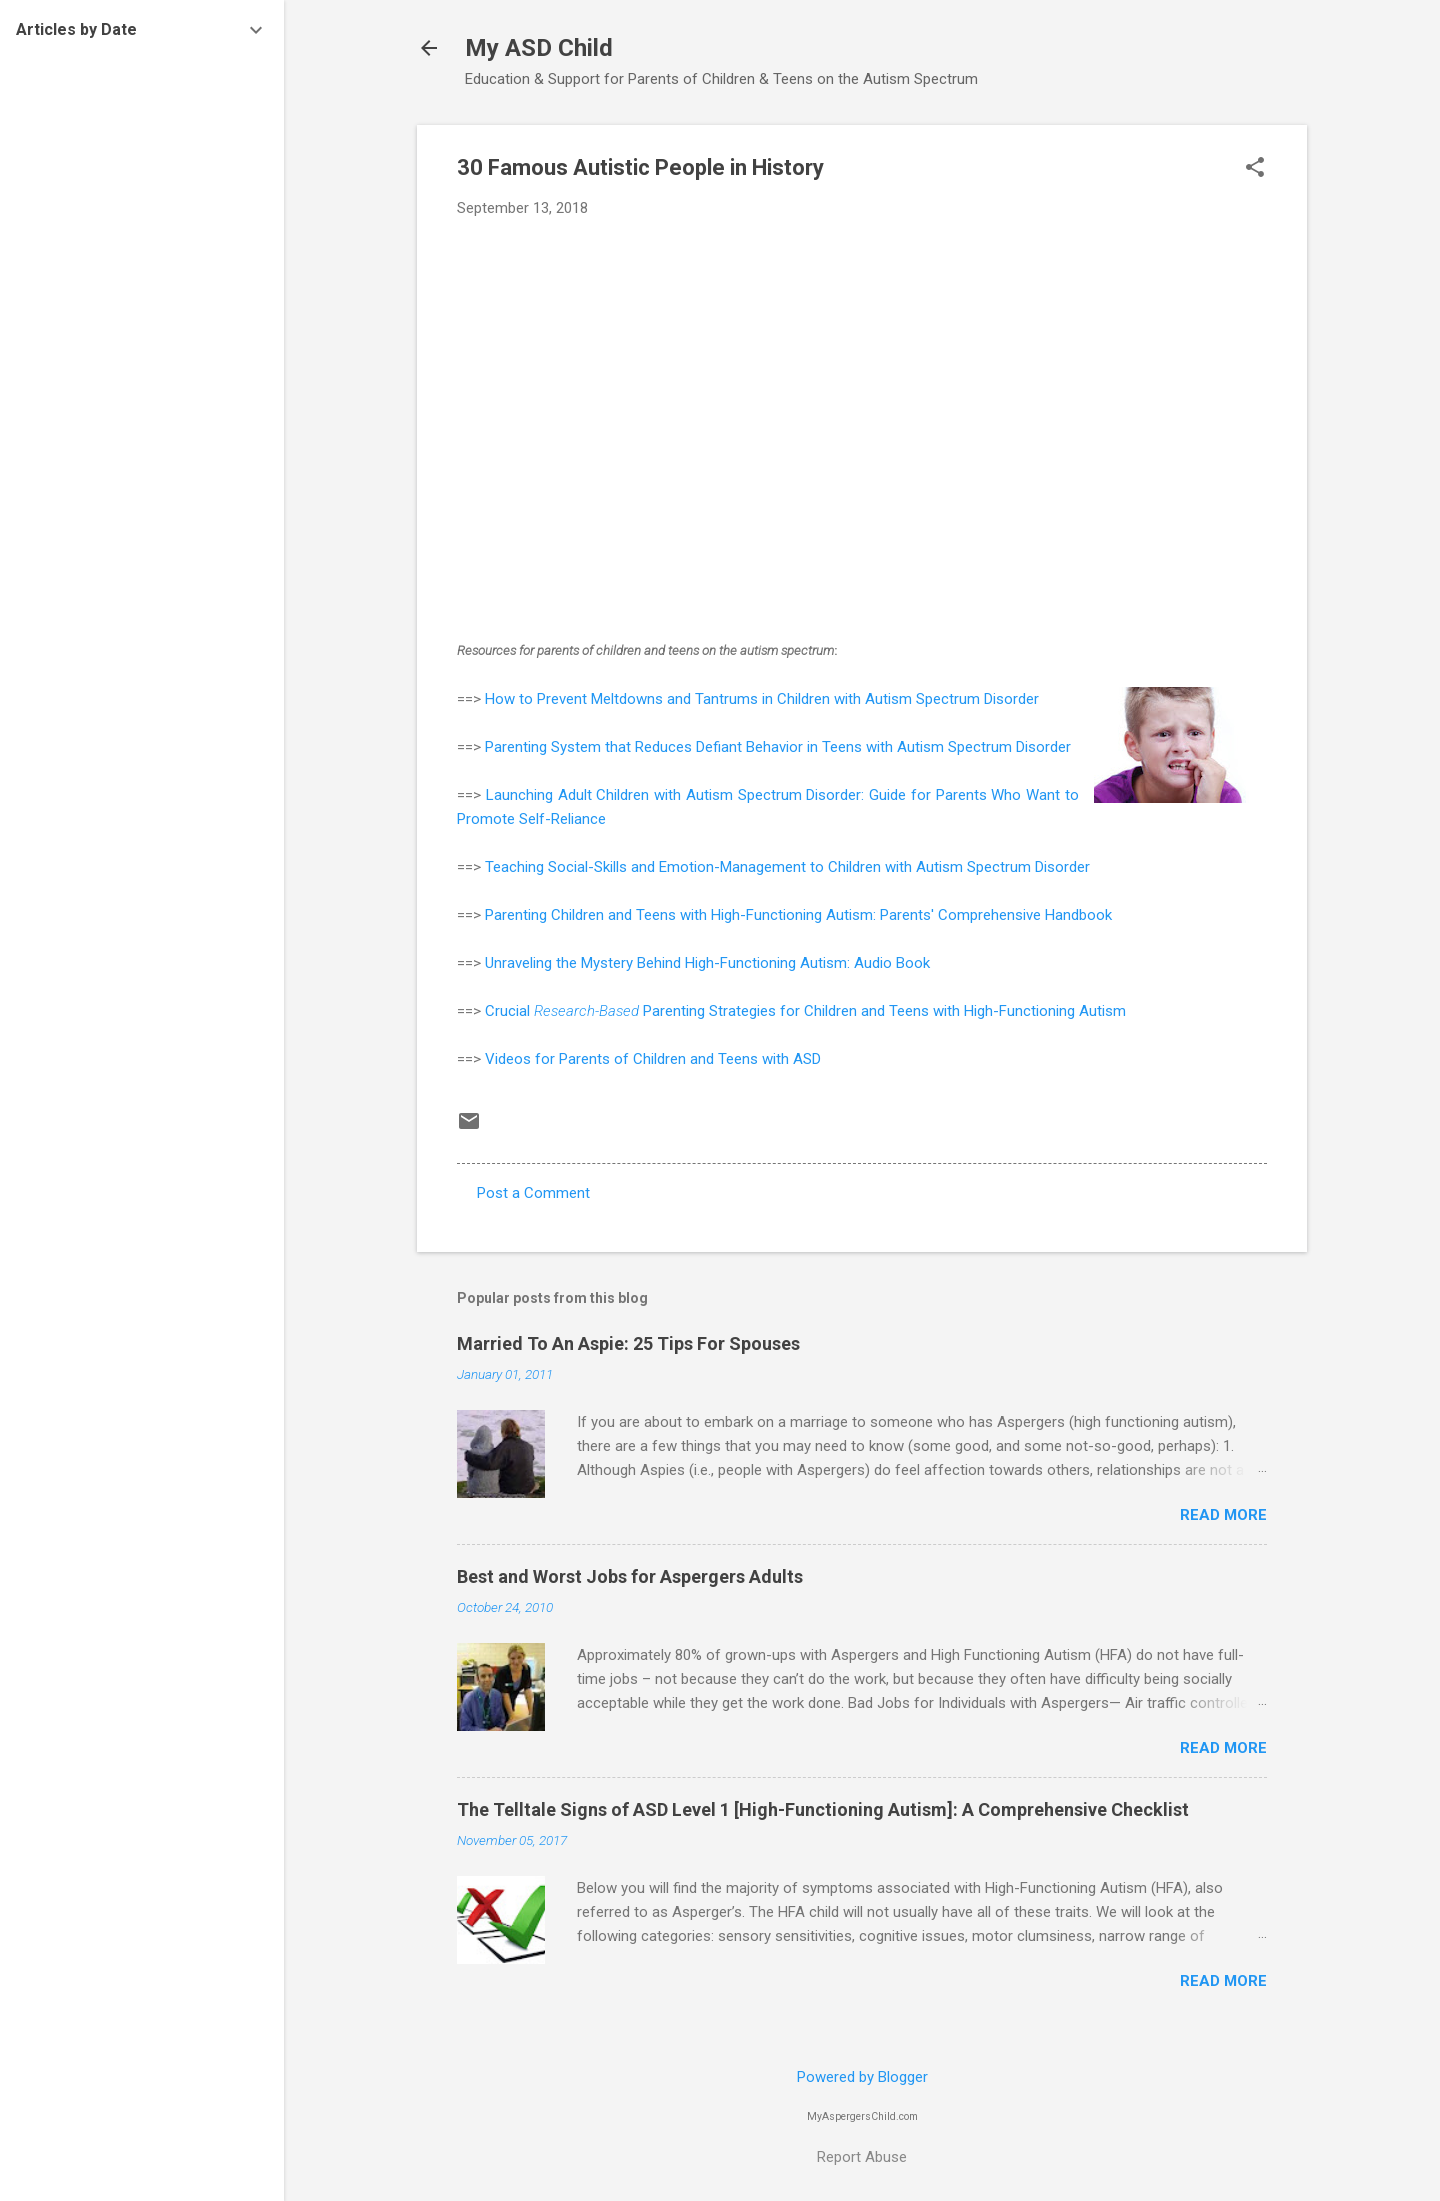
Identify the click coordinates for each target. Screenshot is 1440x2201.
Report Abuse (862, 2157)
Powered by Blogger (862, 2077)
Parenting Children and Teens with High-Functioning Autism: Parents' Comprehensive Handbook (798, 915)
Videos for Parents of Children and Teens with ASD (653, 1059)
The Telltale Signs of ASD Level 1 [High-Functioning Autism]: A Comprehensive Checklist (823, 1809)
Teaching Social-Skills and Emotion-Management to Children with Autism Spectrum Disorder (787, 867)
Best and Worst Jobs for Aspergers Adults (630, 1576)
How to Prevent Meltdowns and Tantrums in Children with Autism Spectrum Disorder (762, 699)
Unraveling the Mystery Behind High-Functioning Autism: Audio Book (707, 963)
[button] (1255, 169)
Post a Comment (533, 1193)
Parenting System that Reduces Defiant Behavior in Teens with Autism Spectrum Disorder (778, 747)
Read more (1223, 1515)
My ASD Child (539, 48)
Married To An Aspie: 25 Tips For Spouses (628, 1343)
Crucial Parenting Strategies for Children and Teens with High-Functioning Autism (805, 1011)
